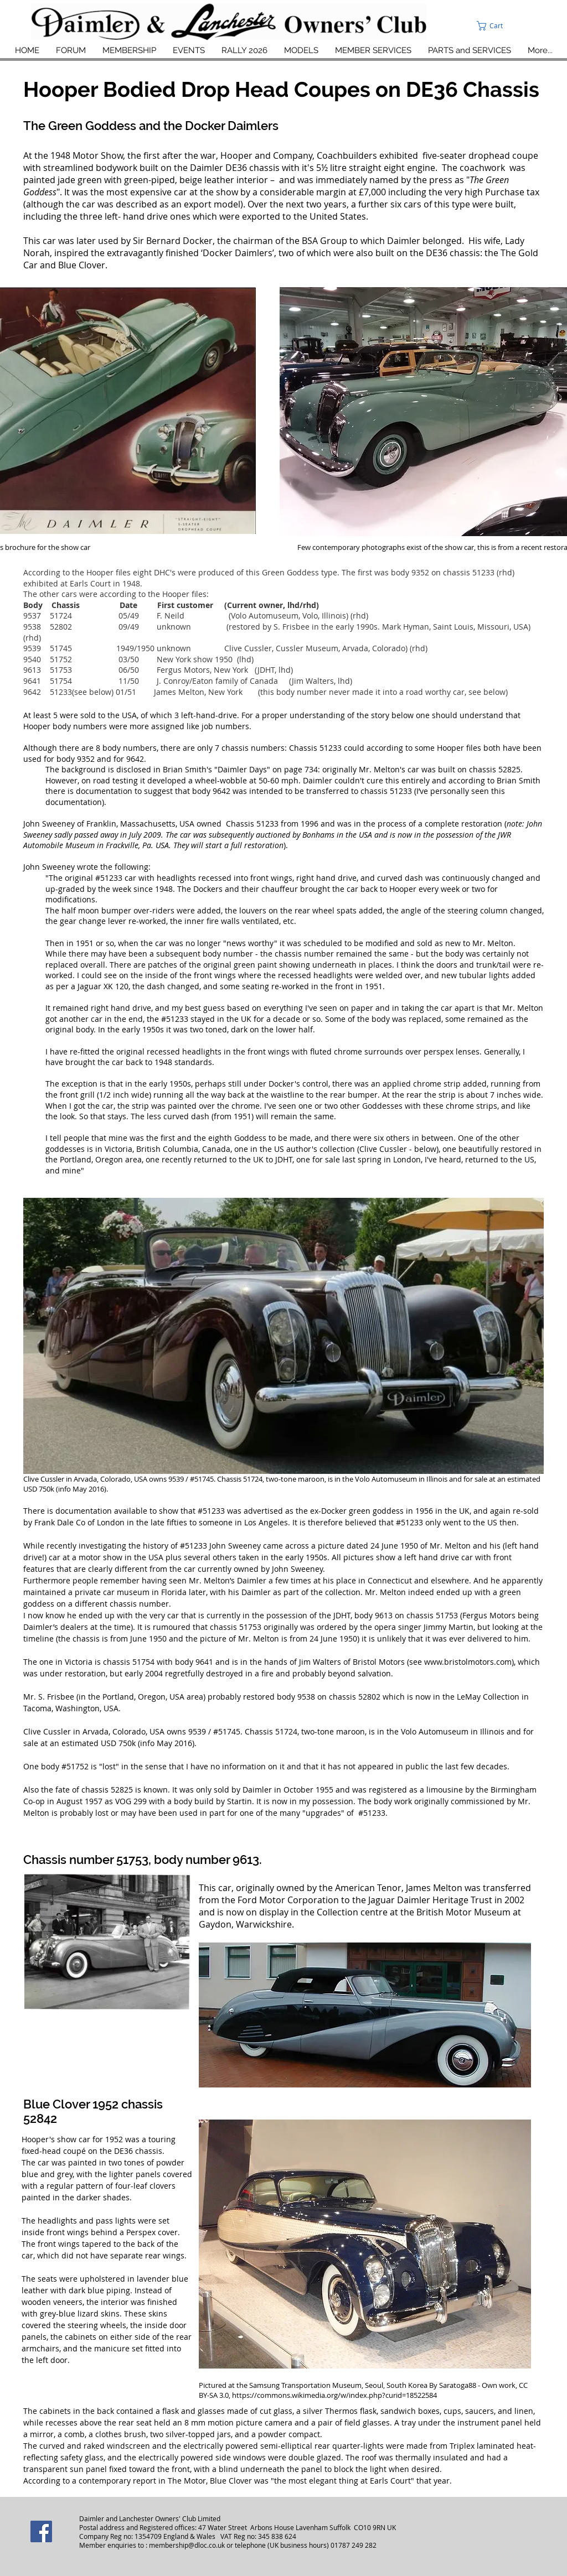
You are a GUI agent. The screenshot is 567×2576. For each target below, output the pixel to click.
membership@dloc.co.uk (187, 2545)
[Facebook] (41, 2531)
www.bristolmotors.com (468, 1661)
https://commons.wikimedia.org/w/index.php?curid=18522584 (334, 2395)
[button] (516, 25)
